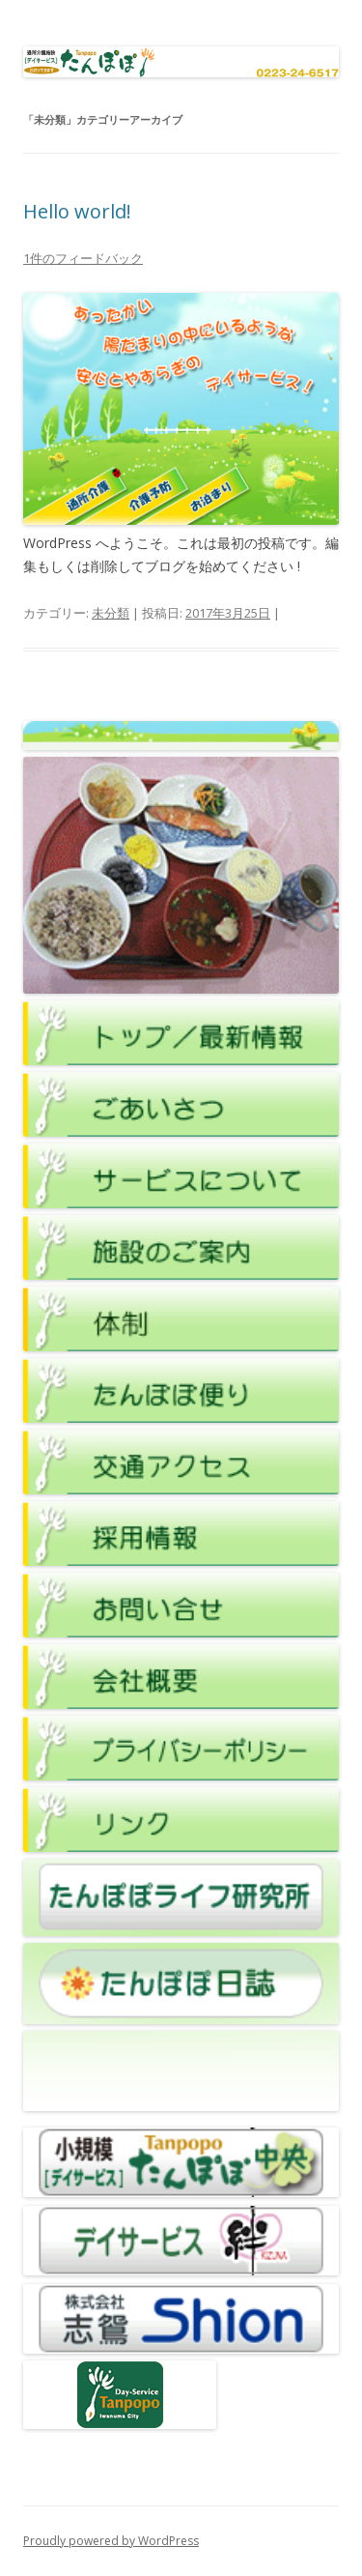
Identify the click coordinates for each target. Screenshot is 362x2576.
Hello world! (77, 211)
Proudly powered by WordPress (111, 2541)
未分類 (110, 613)
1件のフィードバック (83, 258)
